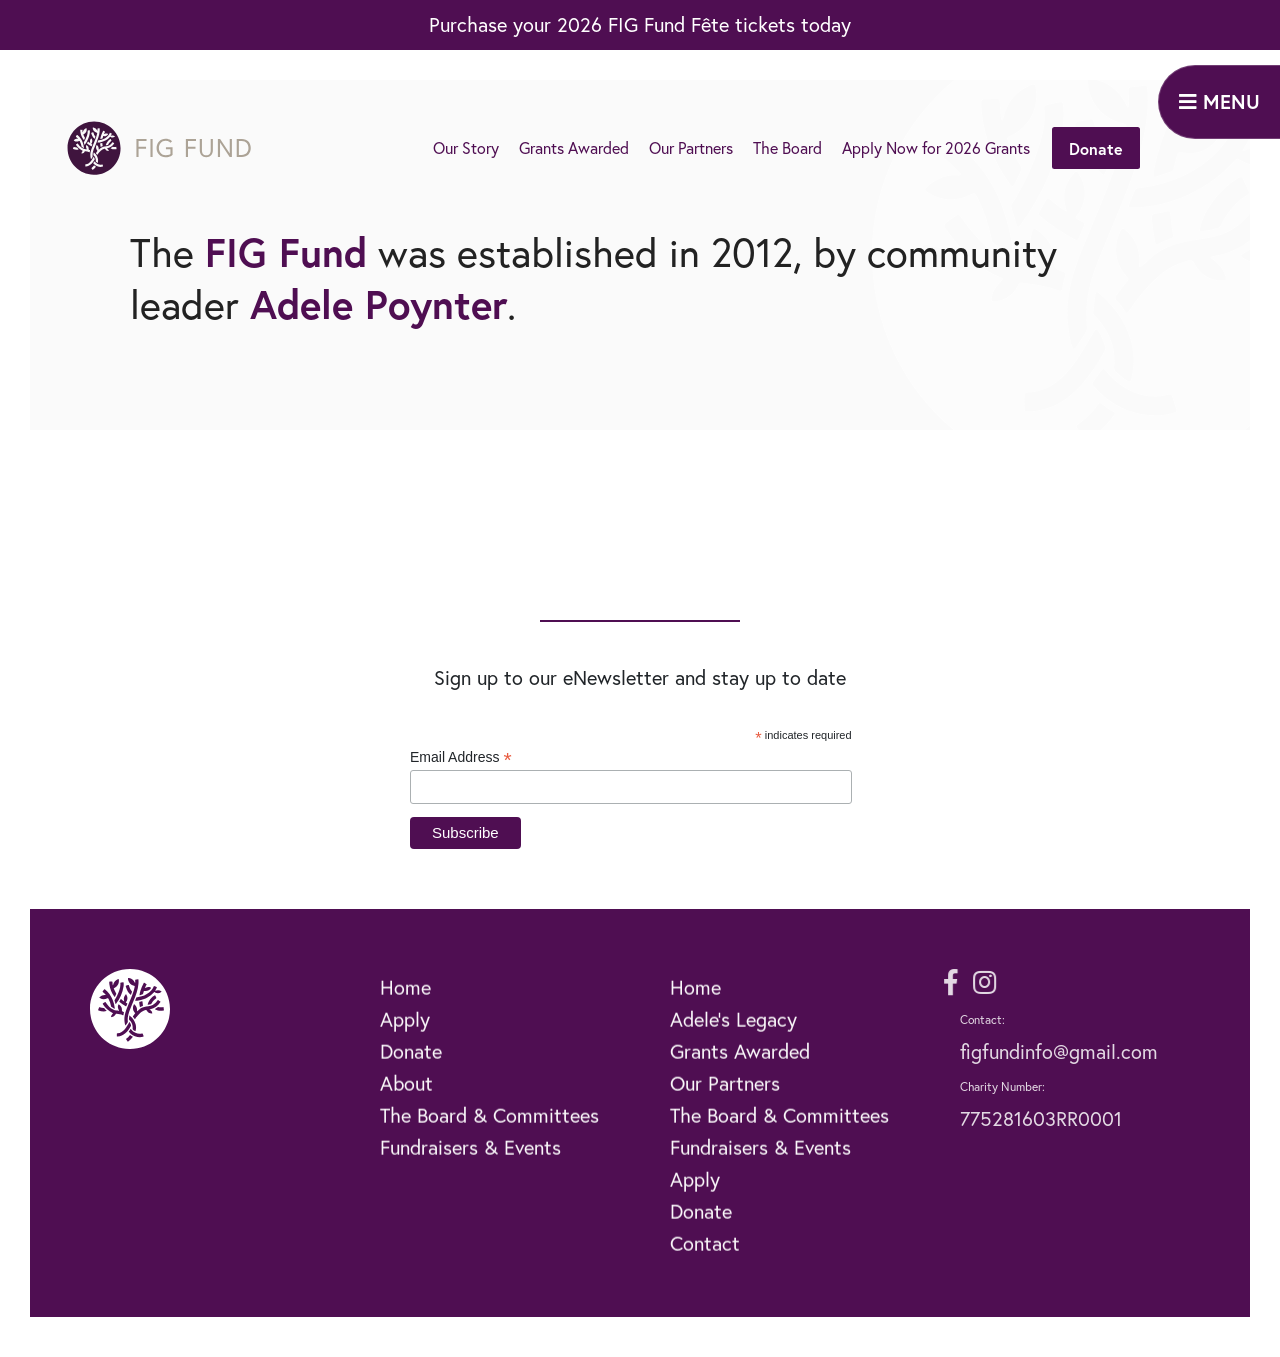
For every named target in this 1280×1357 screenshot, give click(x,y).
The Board (787, 147)
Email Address (461, 757)
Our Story (466, 147)
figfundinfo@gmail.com (1059, 1051)
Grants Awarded (574, 147)
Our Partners (691, 147)
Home (405, 1014)
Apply (405, 1046)
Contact (705, 1270)
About (406, 1110)
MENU (1219, 101)
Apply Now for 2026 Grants (936, 147)
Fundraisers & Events (470, 1174)
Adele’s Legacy (733, 1046)
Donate (1096, 148)
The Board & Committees (489, 1142)
